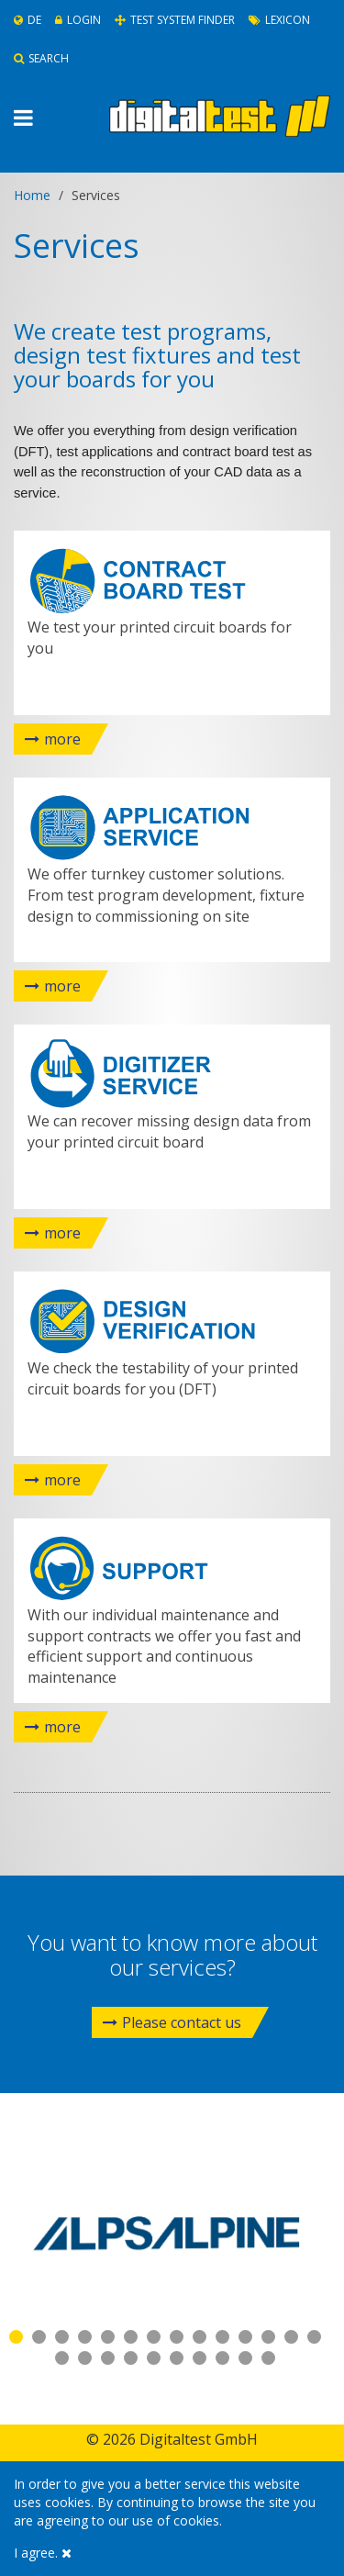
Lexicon (279, 20)
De (27, 20)
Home (32, 195)
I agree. (43, 2552)
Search (41, 58)
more (62, 739)
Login (78, 20)
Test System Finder (175, 20)
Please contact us (172, 2022)
